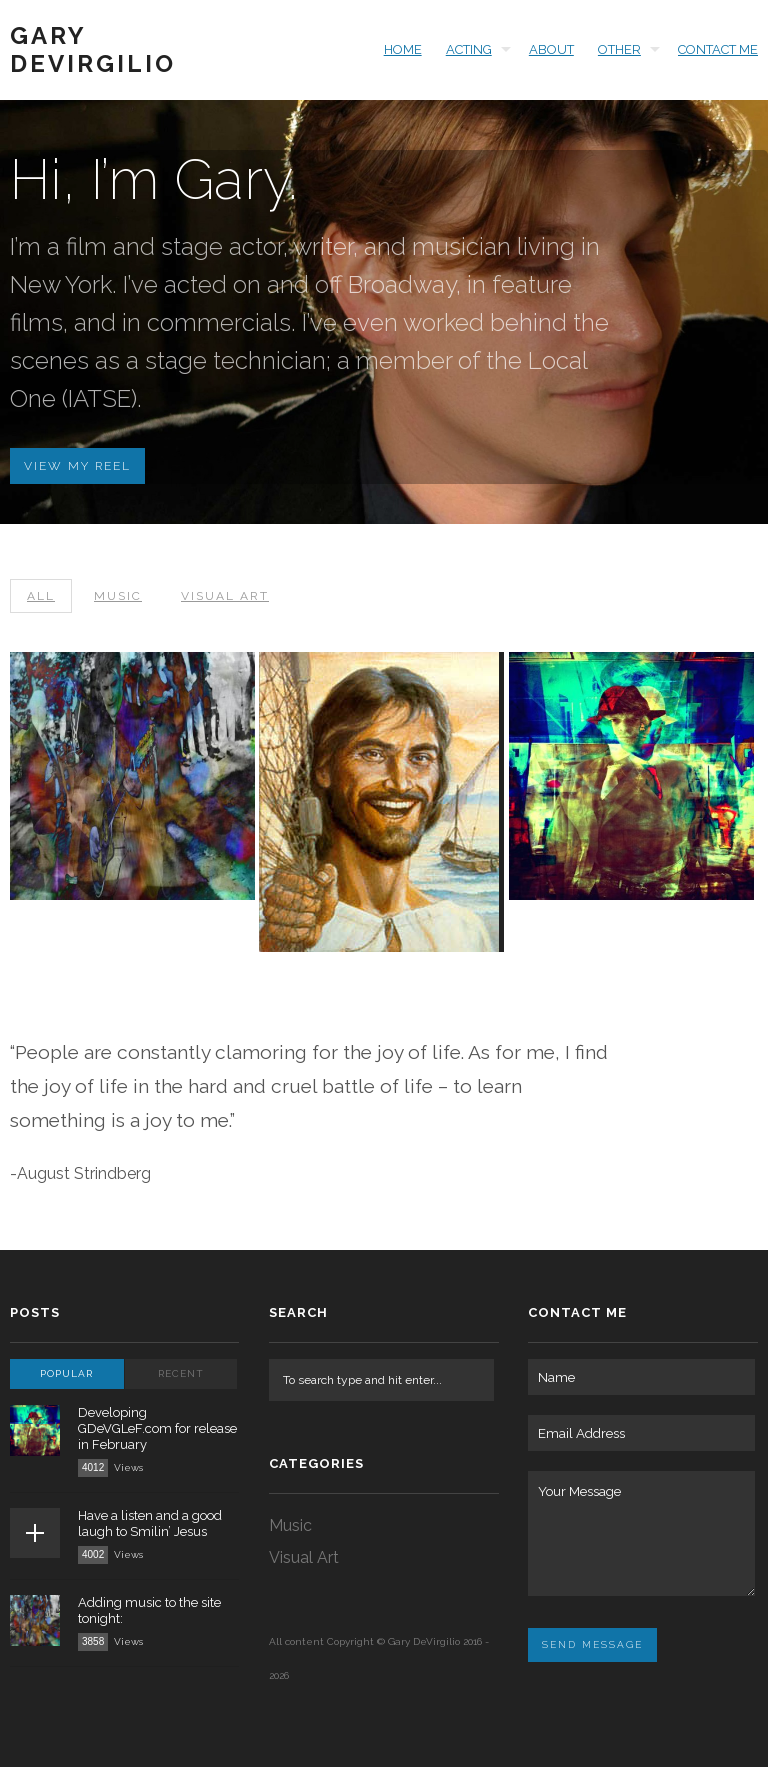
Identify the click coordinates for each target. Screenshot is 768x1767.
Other (619, 49)
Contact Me (718, 49)
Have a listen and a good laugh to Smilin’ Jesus (150, 1523)
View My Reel (77, 466)
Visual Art (225, 596)
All (41, 596)
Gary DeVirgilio (93, 50)
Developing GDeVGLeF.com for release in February (157, 1428)
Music (118, 596)
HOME (403, 49)
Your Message (641, 1533)
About (551, 49)
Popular (66, 1373)
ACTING (469, 49)
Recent (181, 1373)
